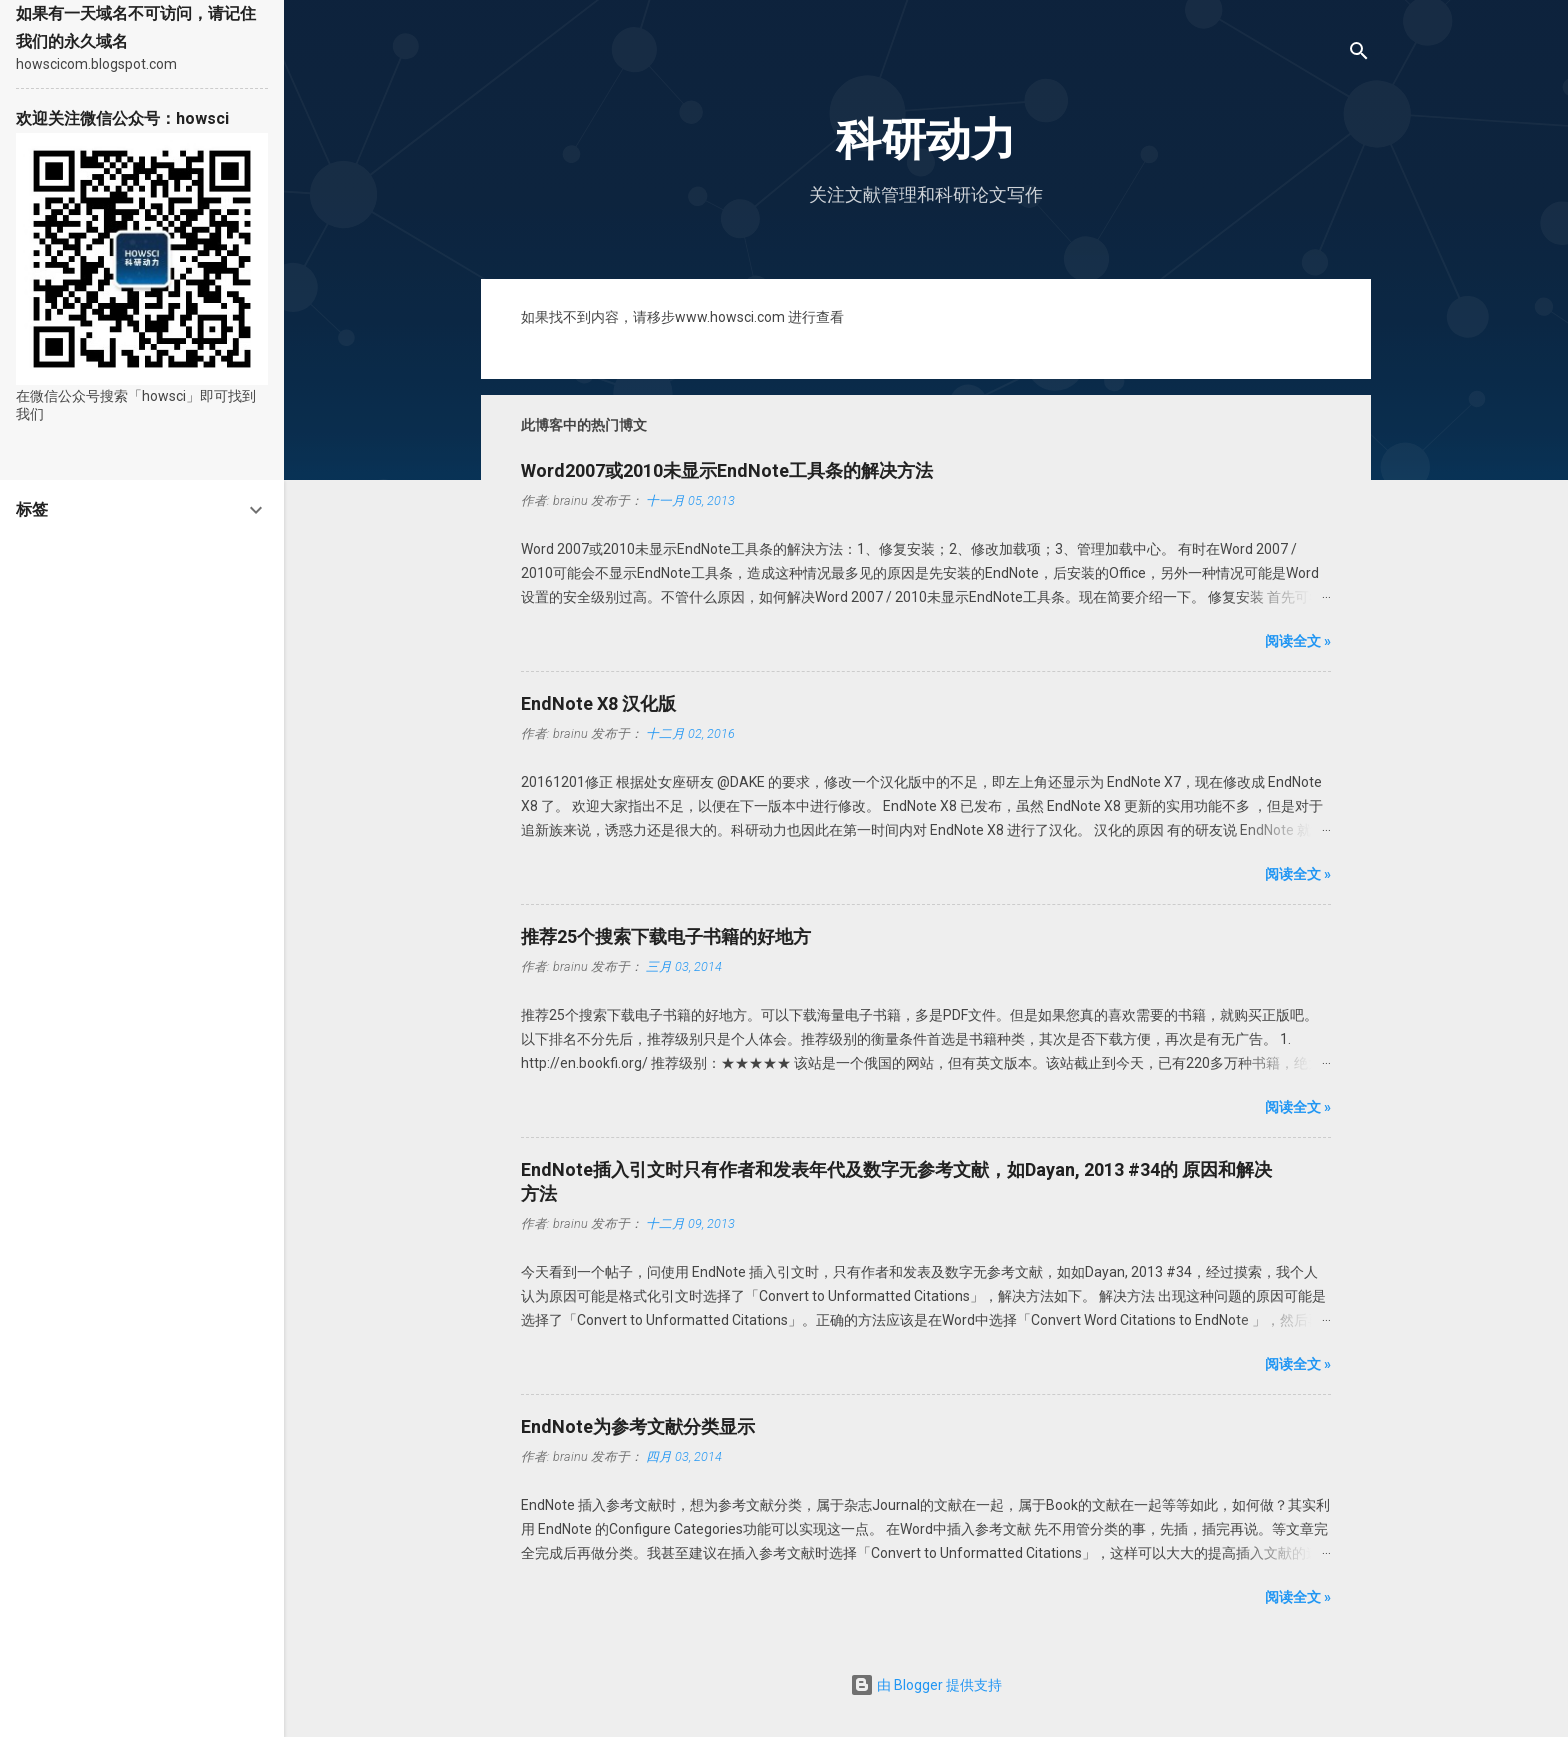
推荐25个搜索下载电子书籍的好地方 (666, 936)
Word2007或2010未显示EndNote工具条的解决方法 (727, 470)
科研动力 (926, 139)
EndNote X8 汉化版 (598, 703)
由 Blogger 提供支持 (926, 1685)
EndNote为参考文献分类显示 (638, 1426)
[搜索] (1359, 54)
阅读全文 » (1298, 641)
